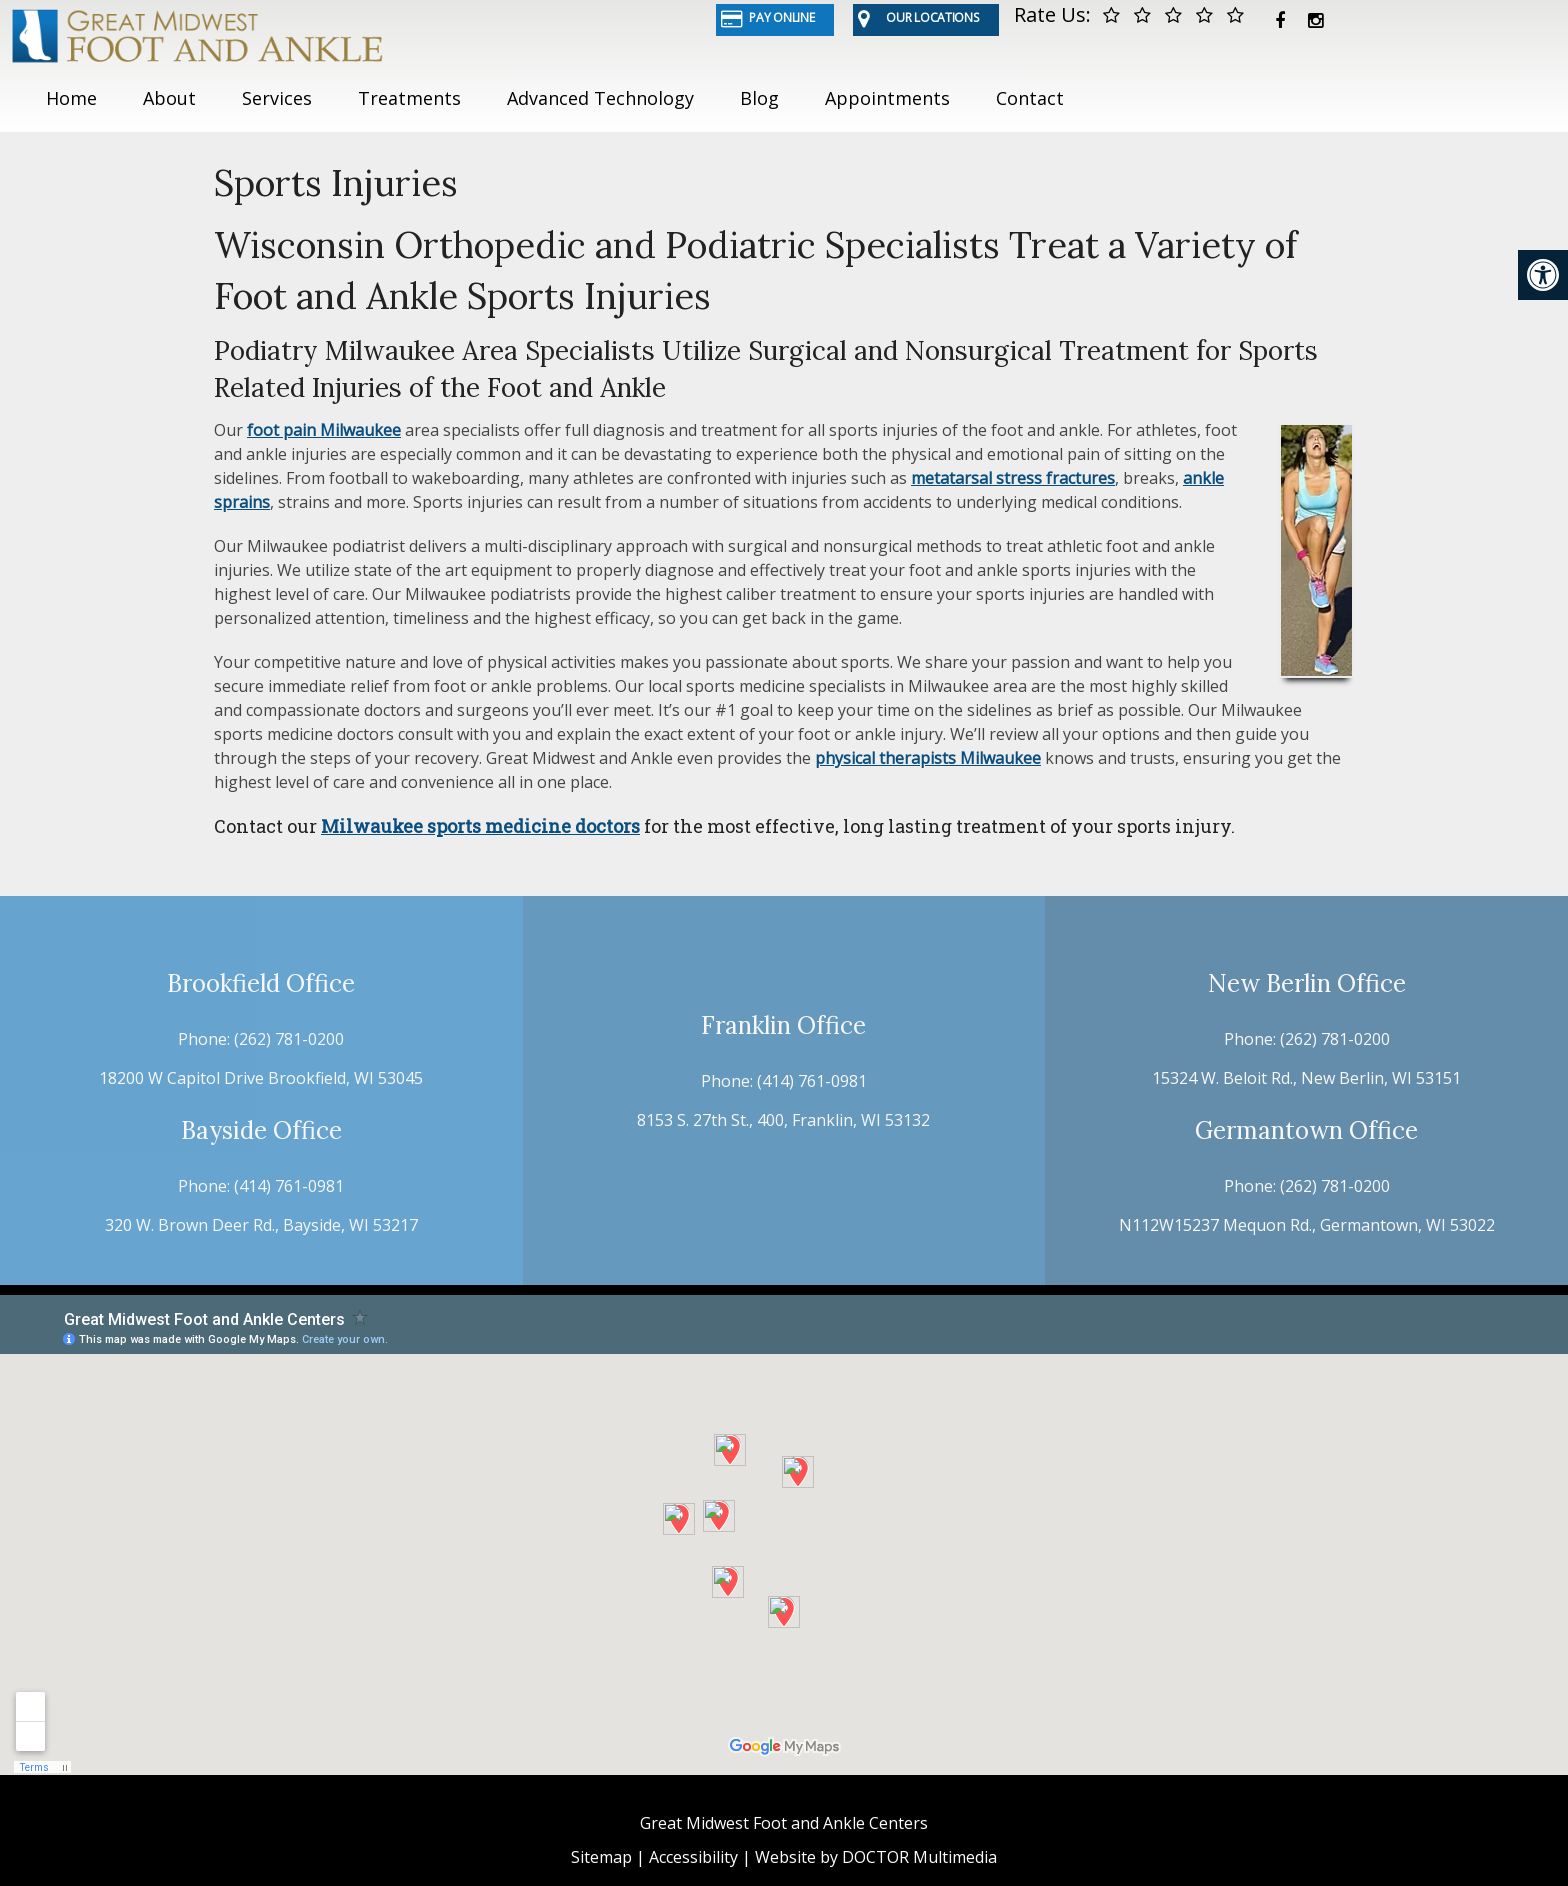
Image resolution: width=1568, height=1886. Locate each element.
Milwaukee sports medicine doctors (480, 826)
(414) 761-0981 (289, 1186)
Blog (759, 98)
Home (71, 98)
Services (277, 98)
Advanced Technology (600, 98)
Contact (1030, 98)
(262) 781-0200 (289, 1039)
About (169, 98)
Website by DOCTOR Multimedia (876, 1857)
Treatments (409, 98)
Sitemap (601, 1857)
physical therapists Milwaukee (928, 758)
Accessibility (693, 1857)
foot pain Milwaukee (324, 430)
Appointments (887, 98)
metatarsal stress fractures (1013, 478)
